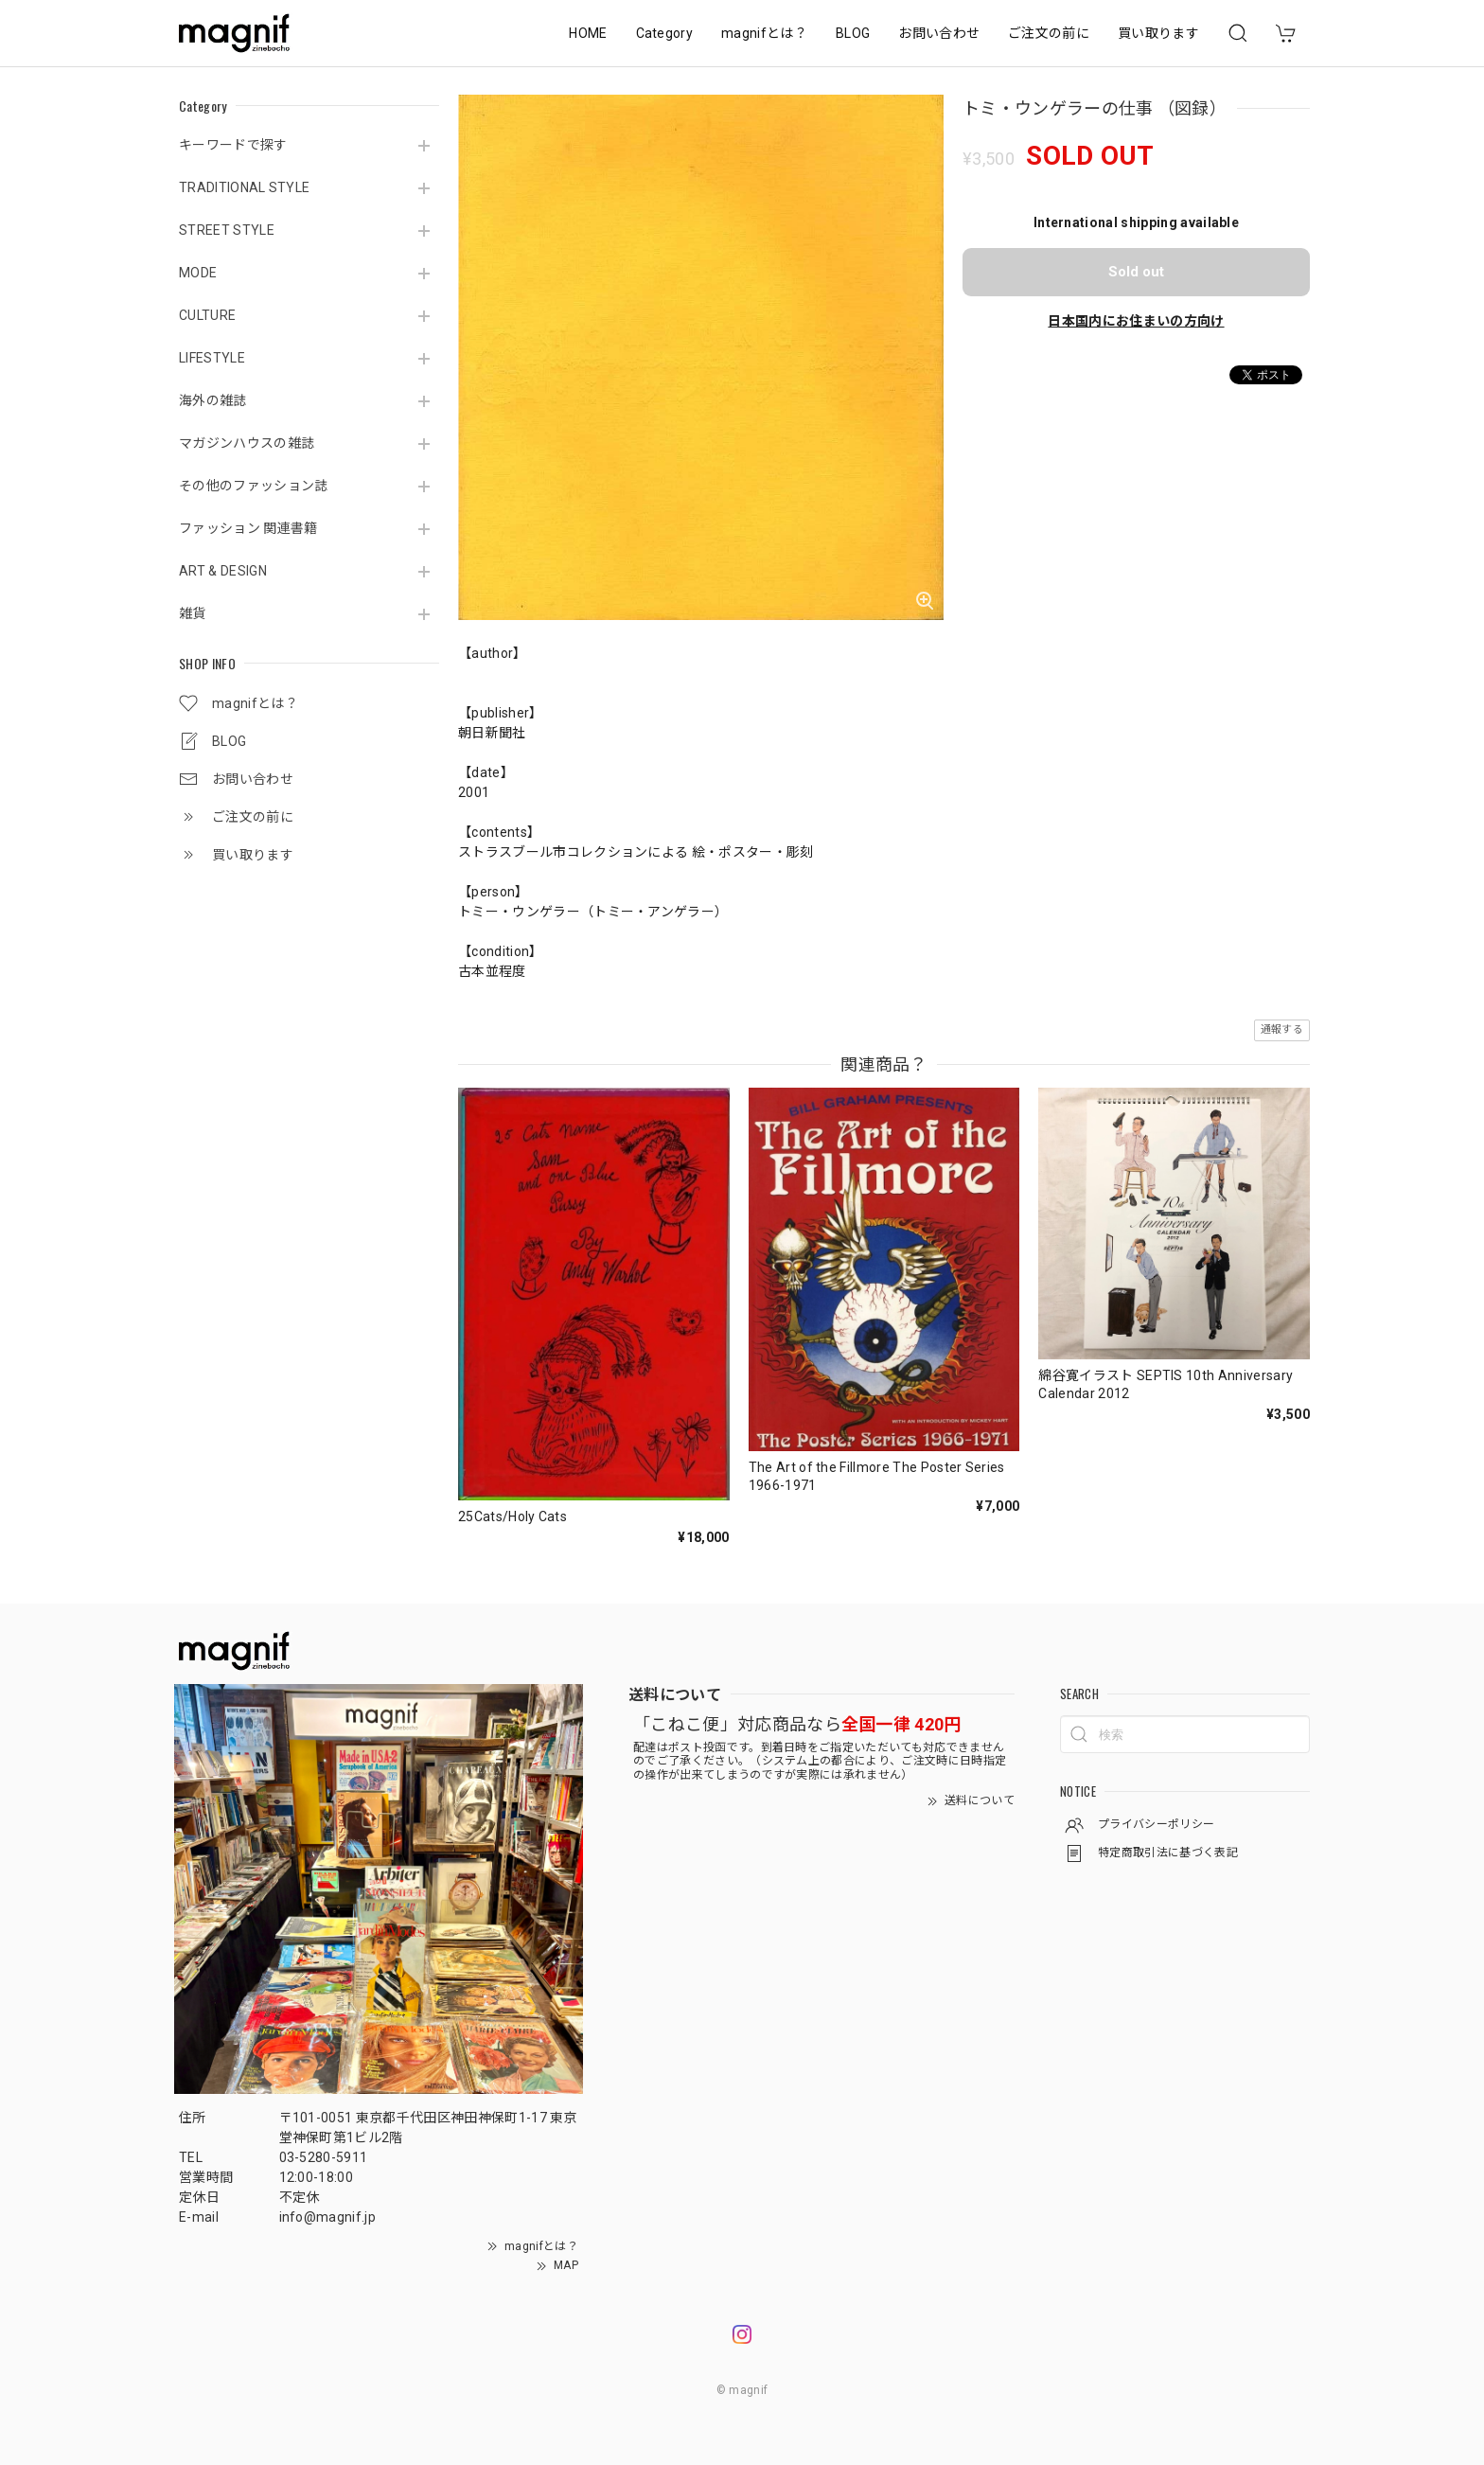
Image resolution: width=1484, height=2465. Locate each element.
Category (665, 33)
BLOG (853, 33)
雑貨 (192, 613)
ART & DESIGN (223, 570)
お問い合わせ (939, 33)
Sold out (1136, 271)
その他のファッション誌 (253, 485)
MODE (198, 272)
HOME (588, 33)
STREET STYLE (226, 230)
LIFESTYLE (212, 357)
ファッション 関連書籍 (248, 528)
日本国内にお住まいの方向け (1136, 320)
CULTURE (207, 315)
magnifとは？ (764, 33)
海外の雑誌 (213, 400)
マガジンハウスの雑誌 (246, 443)
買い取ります (1158, 33)
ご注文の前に (1048, 33)
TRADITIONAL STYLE (244, 187)
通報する (1282, 1029)
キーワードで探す (233, 144)
